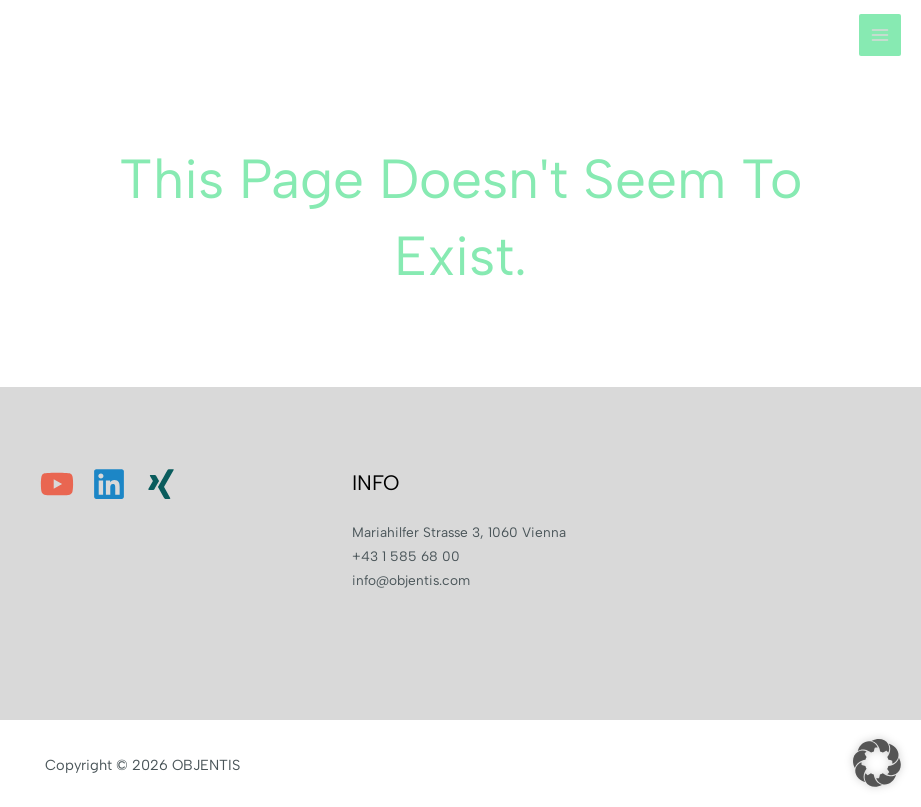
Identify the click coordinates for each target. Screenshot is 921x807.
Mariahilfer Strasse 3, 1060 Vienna (459, 532)
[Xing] (161, 484)
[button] (877, 763)
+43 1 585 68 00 (406, 556)
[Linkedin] (109, 484)
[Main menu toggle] (880, 35)
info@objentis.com (411, 580)
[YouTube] (57, 484)
